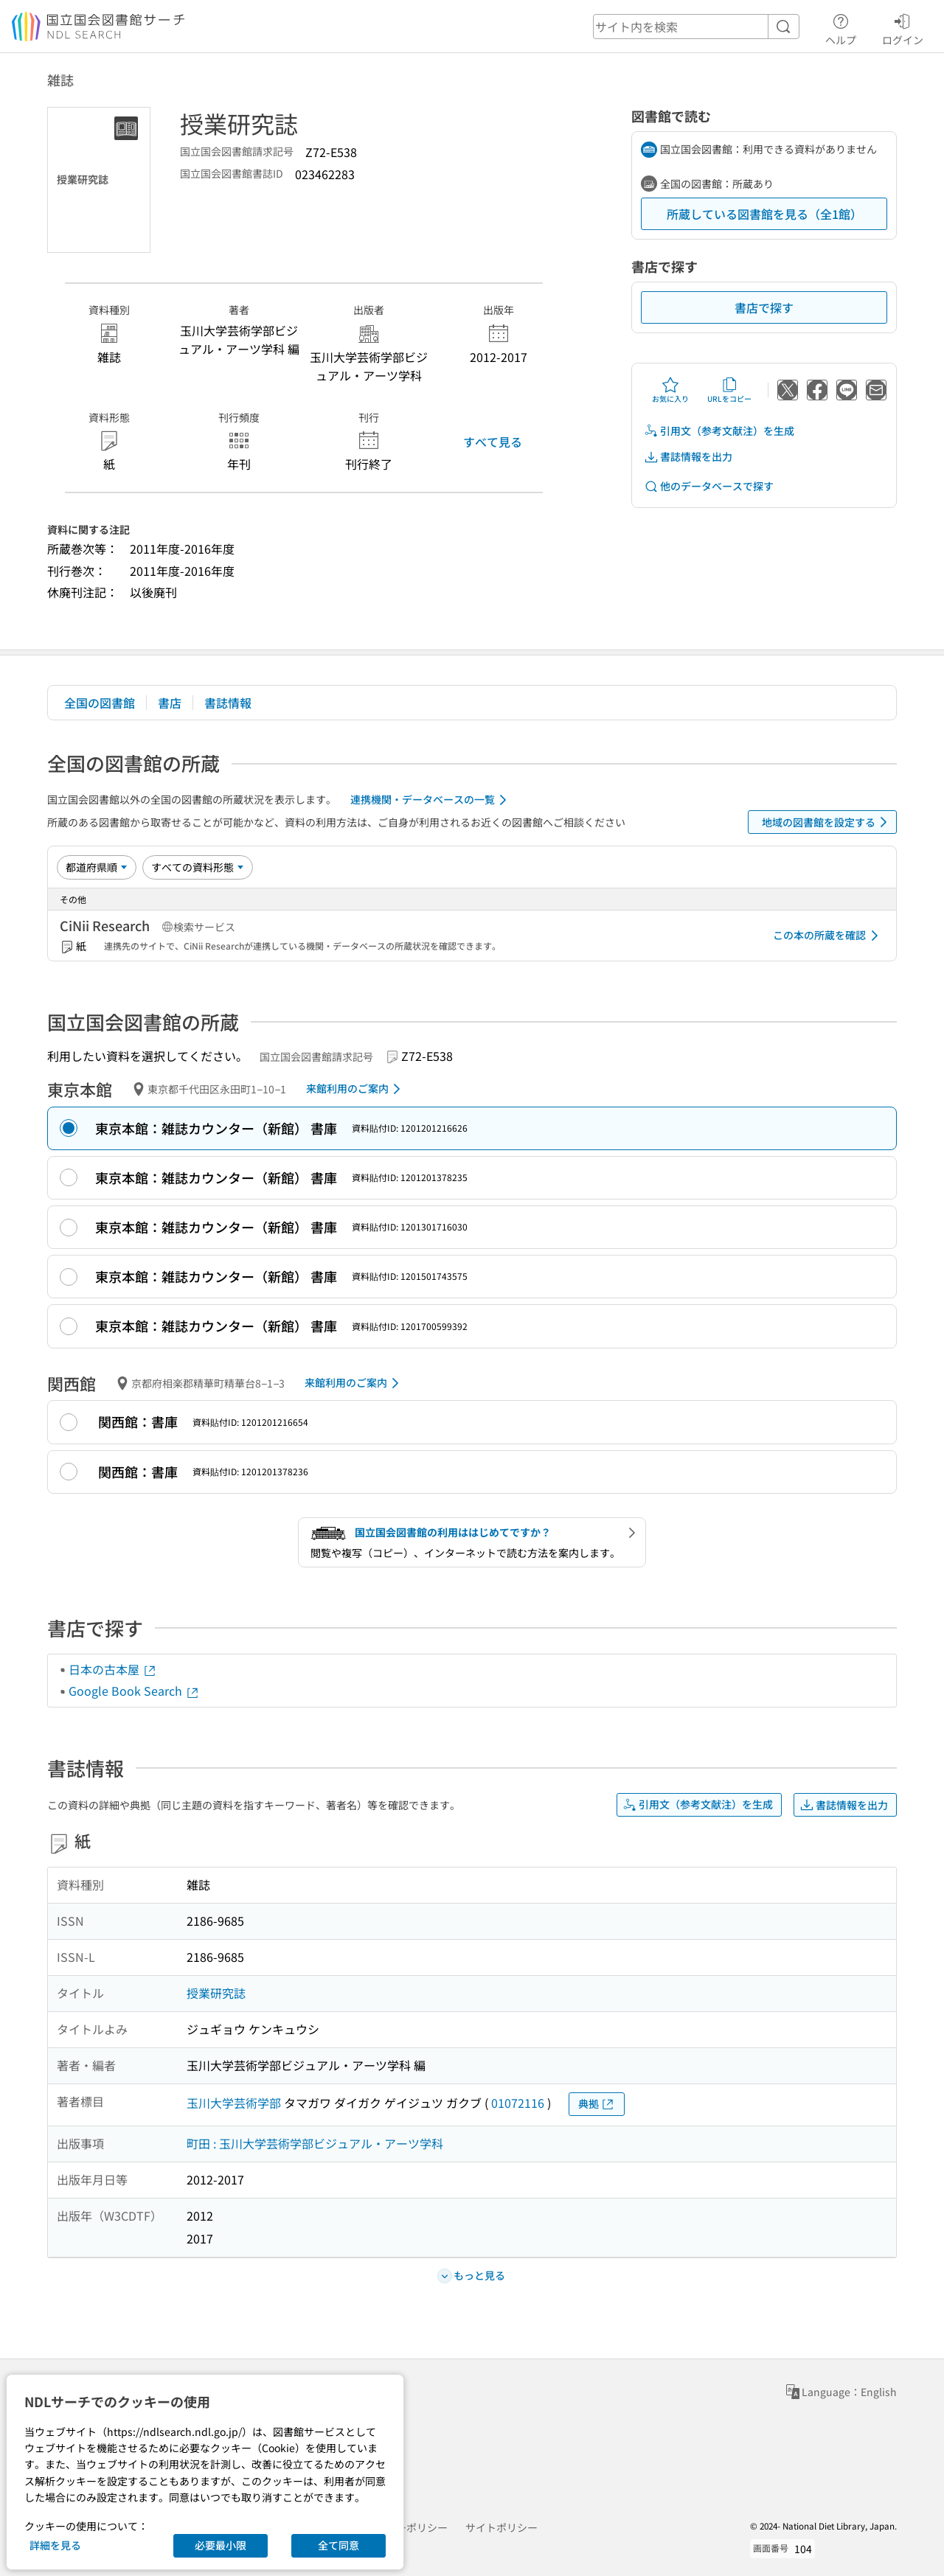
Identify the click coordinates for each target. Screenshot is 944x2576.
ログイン (902, 27)
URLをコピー (729, 390)
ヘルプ (840, 27)
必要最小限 (220, 2545)
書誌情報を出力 (688, 456)
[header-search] (696, 26)
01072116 (517, 2103)
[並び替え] (96, 867)
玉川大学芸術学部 (234, 2103)
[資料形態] (197, 867)
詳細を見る (55, 2545)
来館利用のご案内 (356, 1089)
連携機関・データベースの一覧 (431, 800)
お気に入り (670, 390)
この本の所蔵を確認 (828, 935)
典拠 (596, 2104)
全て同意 (338, 2545)
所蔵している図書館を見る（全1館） (764, 214)
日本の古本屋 (113, 1669)
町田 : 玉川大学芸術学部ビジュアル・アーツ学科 (315, 2143)
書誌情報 (227, 702)
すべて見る (492, 441)
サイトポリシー (501, 2527)
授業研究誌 (216, 1993)
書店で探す (764, 307)
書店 (169, 702)
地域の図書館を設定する (827, 822)
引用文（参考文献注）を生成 (719, 431)
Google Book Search (134, 1690)
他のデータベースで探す (709, 486)
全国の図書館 (99, 702)
